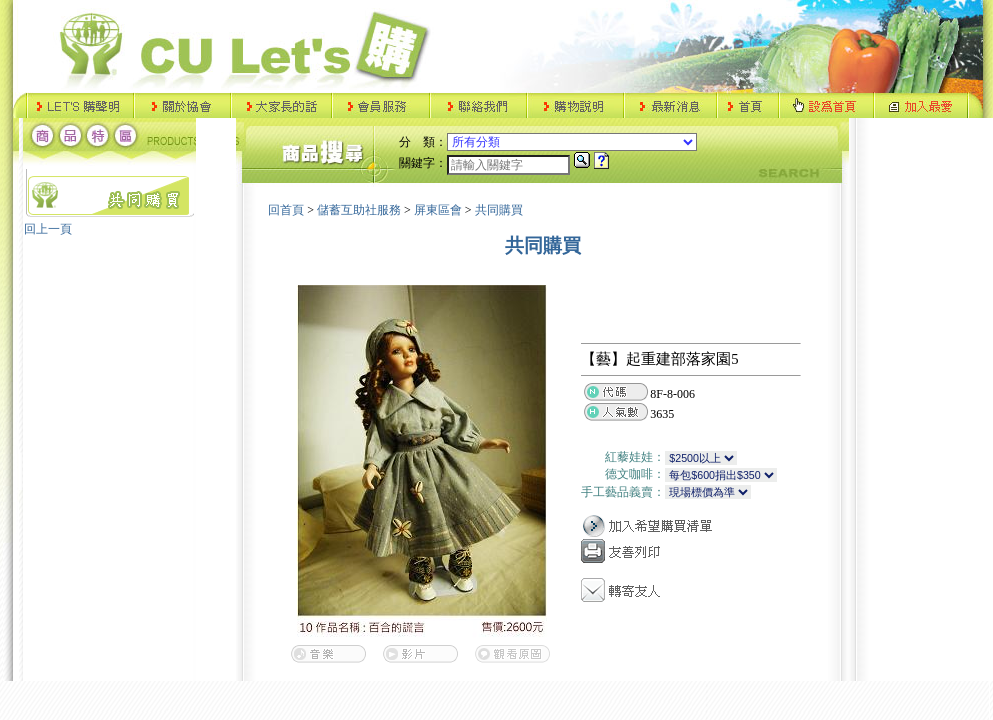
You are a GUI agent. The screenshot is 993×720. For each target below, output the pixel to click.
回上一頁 (48, 229)
